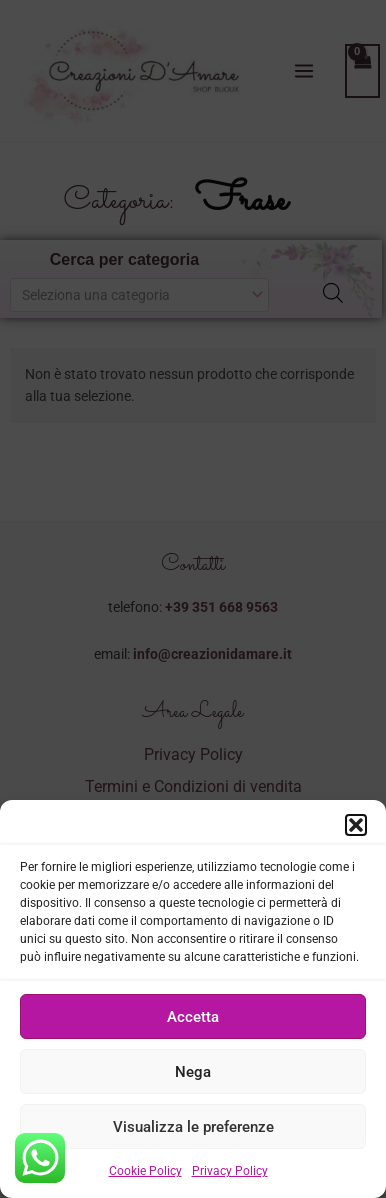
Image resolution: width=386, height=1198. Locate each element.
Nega (193, 1078)
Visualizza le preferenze (193, 1133)
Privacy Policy (230, 1178)
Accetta (193, 1023)
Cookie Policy (145, 1178)
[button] (356, 832)
